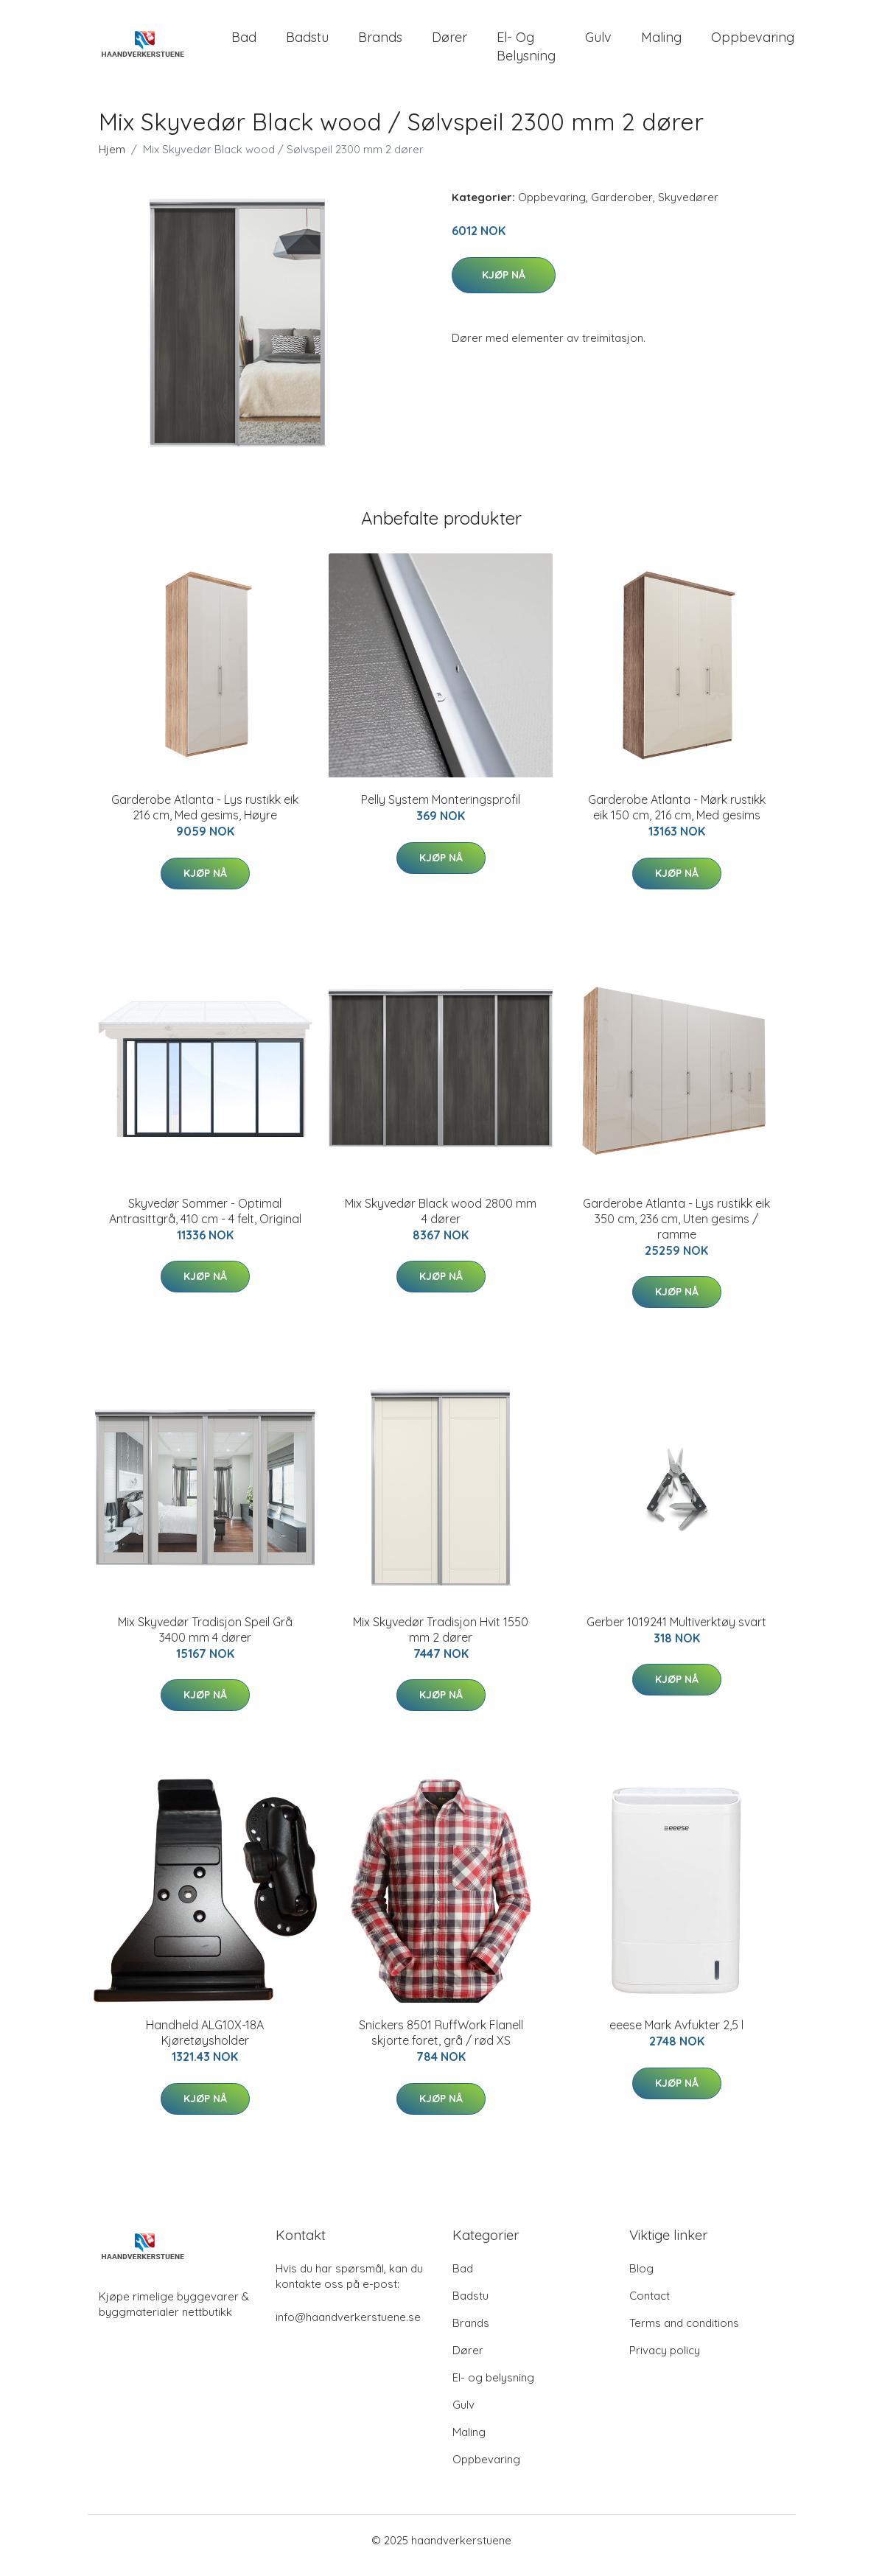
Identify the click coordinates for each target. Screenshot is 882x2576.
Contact (649, 2306)
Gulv (598, 42)
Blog (641, 2279)
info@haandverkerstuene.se (348, 2327)
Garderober (622, 207)
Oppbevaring (752, 42)
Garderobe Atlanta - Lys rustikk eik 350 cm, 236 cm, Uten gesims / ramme (676, 1229)
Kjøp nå (503, 285)
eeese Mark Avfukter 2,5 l (676, 2035)
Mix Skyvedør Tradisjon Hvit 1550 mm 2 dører (440, 1640)
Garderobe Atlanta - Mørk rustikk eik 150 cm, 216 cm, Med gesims (677, 817)
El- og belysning (526, 51)
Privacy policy (664, 2360)
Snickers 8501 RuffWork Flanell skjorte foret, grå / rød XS (441, 2043)
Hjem (112, 160)
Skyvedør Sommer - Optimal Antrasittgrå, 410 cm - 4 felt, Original (205, 1221)
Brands (380, 42)
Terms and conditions (684, 2333)
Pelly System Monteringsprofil (440, 809)
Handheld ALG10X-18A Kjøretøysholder (205, 2043)
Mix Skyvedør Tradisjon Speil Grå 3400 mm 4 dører (205, 1640)
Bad (243, 42)
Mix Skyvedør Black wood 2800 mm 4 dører (440, 1221)
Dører (449, 42)
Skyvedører (688, 207)
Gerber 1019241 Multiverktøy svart (676, 1632)
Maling (661, 42)
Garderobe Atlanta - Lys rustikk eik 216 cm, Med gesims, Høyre (204, 817)
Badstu (307, 42)
